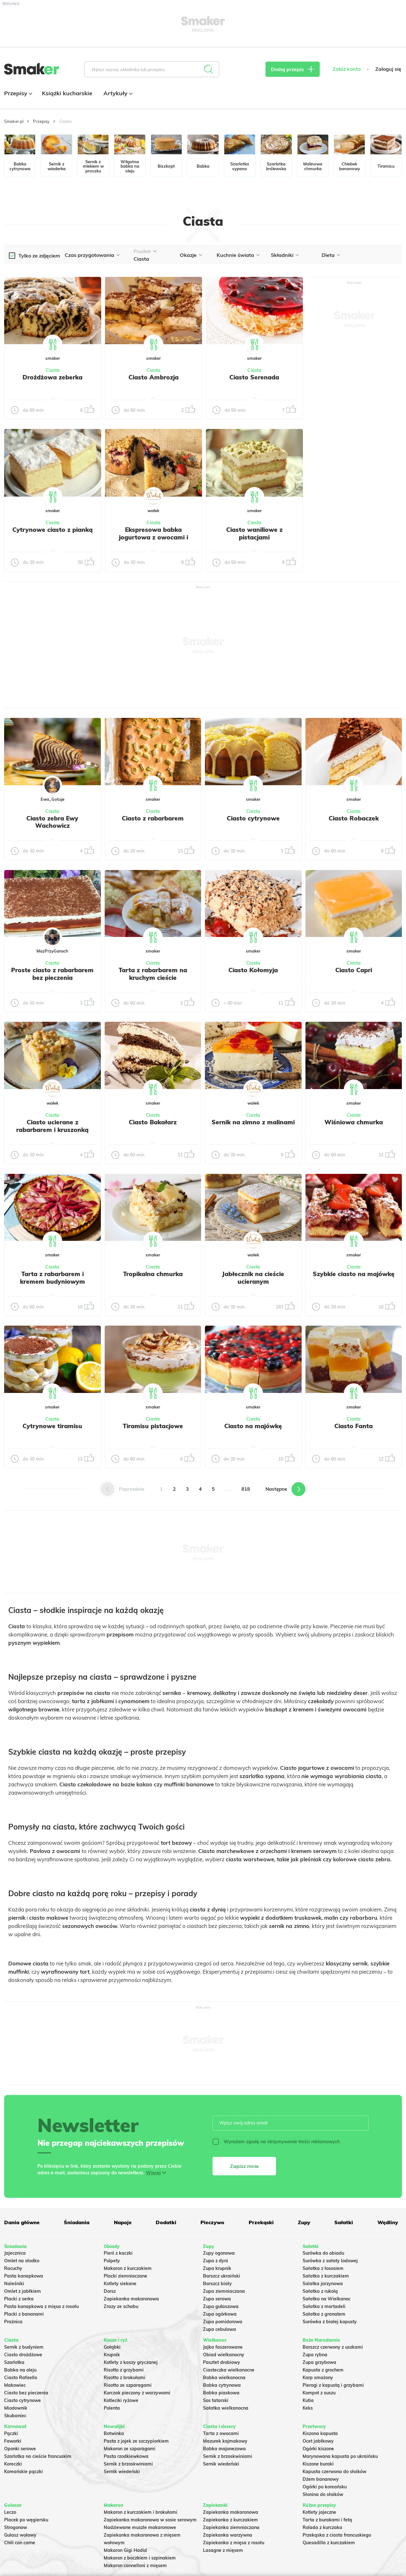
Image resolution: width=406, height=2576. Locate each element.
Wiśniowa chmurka (353, 1122)
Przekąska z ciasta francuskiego (337, 2535)
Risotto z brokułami (124, 2377)
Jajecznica (15, 2253)
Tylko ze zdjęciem (39, 255)
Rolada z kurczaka (322, 2527)
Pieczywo (212, 2222)
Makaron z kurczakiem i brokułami (140, 2512)
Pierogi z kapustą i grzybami (333, 2385)
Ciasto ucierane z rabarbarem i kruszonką (52, 1126)
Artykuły (117, 93)
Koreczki (13, 2464)
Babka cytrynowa (222, 2385)
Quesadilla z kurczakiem (329, 2543)
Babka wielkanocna (224, 2377)
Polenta (112, 2408)
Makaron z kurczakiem (128, 2268)
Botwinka (114, 2433)
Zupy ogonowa (219, 2253)
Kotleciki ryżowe (121, 2400)
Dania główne (22, 2222)
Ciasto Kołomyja (253, 970)
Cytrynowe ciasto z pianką (52, 529)
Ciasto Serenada (254, 377)
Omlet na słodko (21, 2261)
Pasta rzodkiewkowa (126, 2456)
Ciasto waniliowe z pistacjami (254, 533)
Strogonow (15, 2527)
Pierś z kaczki (118, 2253)
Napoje (123, 2222)
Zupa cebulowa (219, 2329)
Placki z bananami (24, 2314)
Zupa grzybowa (319, 2362)
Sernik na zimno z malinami (253, 1122)
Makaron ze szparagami (129, 2449)
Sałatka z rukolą (320, 2291)
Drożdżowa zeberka (52, 377)
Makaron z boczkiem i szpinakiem (140, 2558)
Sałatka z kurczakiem (326, 2276)
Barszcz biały (217, 2283)
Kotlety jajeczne (319, 2512)
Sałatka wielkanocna (225, 2408)
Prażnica (13, 2322)
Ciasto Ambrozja (153, 377)
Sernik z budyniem (23, 2347)
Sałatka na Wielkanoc (326, 2299)
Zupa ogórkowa (220, 2314)
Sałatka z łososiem (323, 2268)
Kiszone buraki (318, 2464)
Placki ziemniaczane (125, 2276)
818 (245, 1489)
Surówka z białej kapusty (330, 2322)
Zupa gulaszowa (221, 2306)
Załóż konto (346, 69)
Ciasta (53, 370)
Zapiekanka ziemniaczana (231, 2527)
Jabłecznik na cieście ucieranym (253, 1277)
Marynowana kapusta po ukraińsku (340, 2456)
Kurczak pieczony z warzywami (137, 2393)
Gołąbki (112, 2347)
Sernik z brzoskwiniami (128, 2464)
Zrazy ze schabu (121, 2306)
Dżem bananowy (321, 2479)
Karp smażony (318, 2377)
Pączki (11, 2433)
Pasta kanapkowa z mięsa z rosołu (41, 2306)
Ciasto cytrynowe (253, 818)
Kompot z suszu (319, 2393)
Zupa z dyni (215, 2261)
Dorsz (110, 2291)
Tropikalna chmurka (153, 1274)
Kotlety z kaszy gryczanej (131, 2362)
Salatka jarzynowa (323, 2283)
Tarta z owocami (221, 2433)
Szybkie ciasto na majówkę (354, 1274)
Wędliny (387, 2222)
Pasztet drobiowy (221, 2362)
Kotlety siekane (120, 2283)
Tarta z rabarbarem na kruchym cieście (153, 973)
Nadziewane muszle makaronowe (140, 2527)
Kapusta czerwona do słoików (334, 2471)
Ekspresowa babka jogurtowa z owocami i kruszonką (153, 537)
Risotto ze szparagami (128, 2385)
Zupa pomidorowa (222, 2322)
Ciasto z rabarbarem (153, 818)
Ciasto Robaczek (354, 818)
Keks (308, 2408)
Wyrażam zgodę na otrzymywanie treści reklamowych (276, 2141)
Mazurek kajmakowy (225, 2441)
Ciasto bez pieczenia (26, 2393)
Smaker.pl (13, 121)
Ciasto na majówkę (253, 1426)
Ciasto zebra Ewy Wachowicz (52, 822)
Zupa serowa (217, 2299)
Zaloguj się (388, 69)
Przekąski (261, 2222)
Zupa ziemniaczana (224, 2291)
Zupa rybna (315, 2355)
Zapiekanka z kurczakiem (230, 2520)
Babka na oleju (20, 2370)
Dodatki (166, 2222)
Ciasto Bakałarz (153, 1122)
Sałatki (343, 2222)
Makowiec (15, 2385)
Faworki (12, 2441)
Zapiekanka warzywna (227, 2535)
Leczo (10, 2512)
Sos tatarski (215, 2400)
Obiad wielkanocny (223, 2355)
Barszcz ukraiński (221, 2276)
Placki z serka (19, 2299)
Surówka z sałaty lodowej (330, 2261)
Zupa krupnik (217, 2268)
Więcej (153, 2173)
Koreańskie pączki (23, 2471)
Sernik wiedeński (122, 2471)
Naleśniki (14, 2283)
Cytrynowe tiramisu (52, 1426)
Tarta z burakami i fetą (327, 2520)
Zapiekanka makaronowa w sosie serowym (150, 2520)
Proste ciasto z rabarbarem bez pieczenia (52, 973)
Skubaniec (15, 2416)
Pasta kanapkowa (23, 2276)
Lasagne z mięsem (223, 2550)
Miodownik (15, 2408)
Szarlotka (14, 2362)
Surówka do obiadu (323, 2253)
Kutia (308, 2400)
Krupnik (112, 2355)
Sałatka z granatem (324, 2314)
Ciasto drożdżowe (23, 2355)
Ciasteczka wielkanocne (228, 2370)
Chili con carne (19, 2543)
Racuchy (13, 2268)
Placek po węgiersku (26, 2520)
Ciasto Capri (353, 970)
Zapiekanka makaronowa (131, 2299)
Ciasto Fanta (353, 1426)
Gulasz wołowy (20, 2535)
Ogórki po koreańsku (325, 2487)
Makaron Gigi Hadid (125, 2550)
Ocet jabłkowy (318, 2441)
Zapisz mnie (244, 2166)
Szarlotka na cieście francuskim (37, 2456)
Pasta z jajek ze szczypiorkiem (136, 2441)
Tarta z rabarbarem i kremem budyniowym (52, 1277)
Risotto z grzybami (124, 2370)
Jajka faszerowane (223, 2347)
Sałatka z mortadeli (324, 2306)
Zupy (304, 2222)
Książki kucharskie (67, 93)
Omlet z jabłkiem (22, 2291)
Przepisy (17, 93)
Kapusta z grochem (323, 2370)
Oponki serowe (20, 2449)
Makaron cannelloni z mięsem (135, 2565)
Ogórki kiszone (318, 2449)
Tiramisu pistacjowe (153, 1426)
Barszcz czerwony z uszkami (333, 2347)
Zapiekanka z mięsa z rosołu (233, 2543)
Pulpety (112, 2261)
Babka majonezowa (224, 2449)
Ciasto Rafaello (20, 2377)
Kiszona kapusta (320, 2433)
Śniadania (76, 2222)
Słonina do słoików (323, 2494)
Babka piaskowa (221, 2393)
